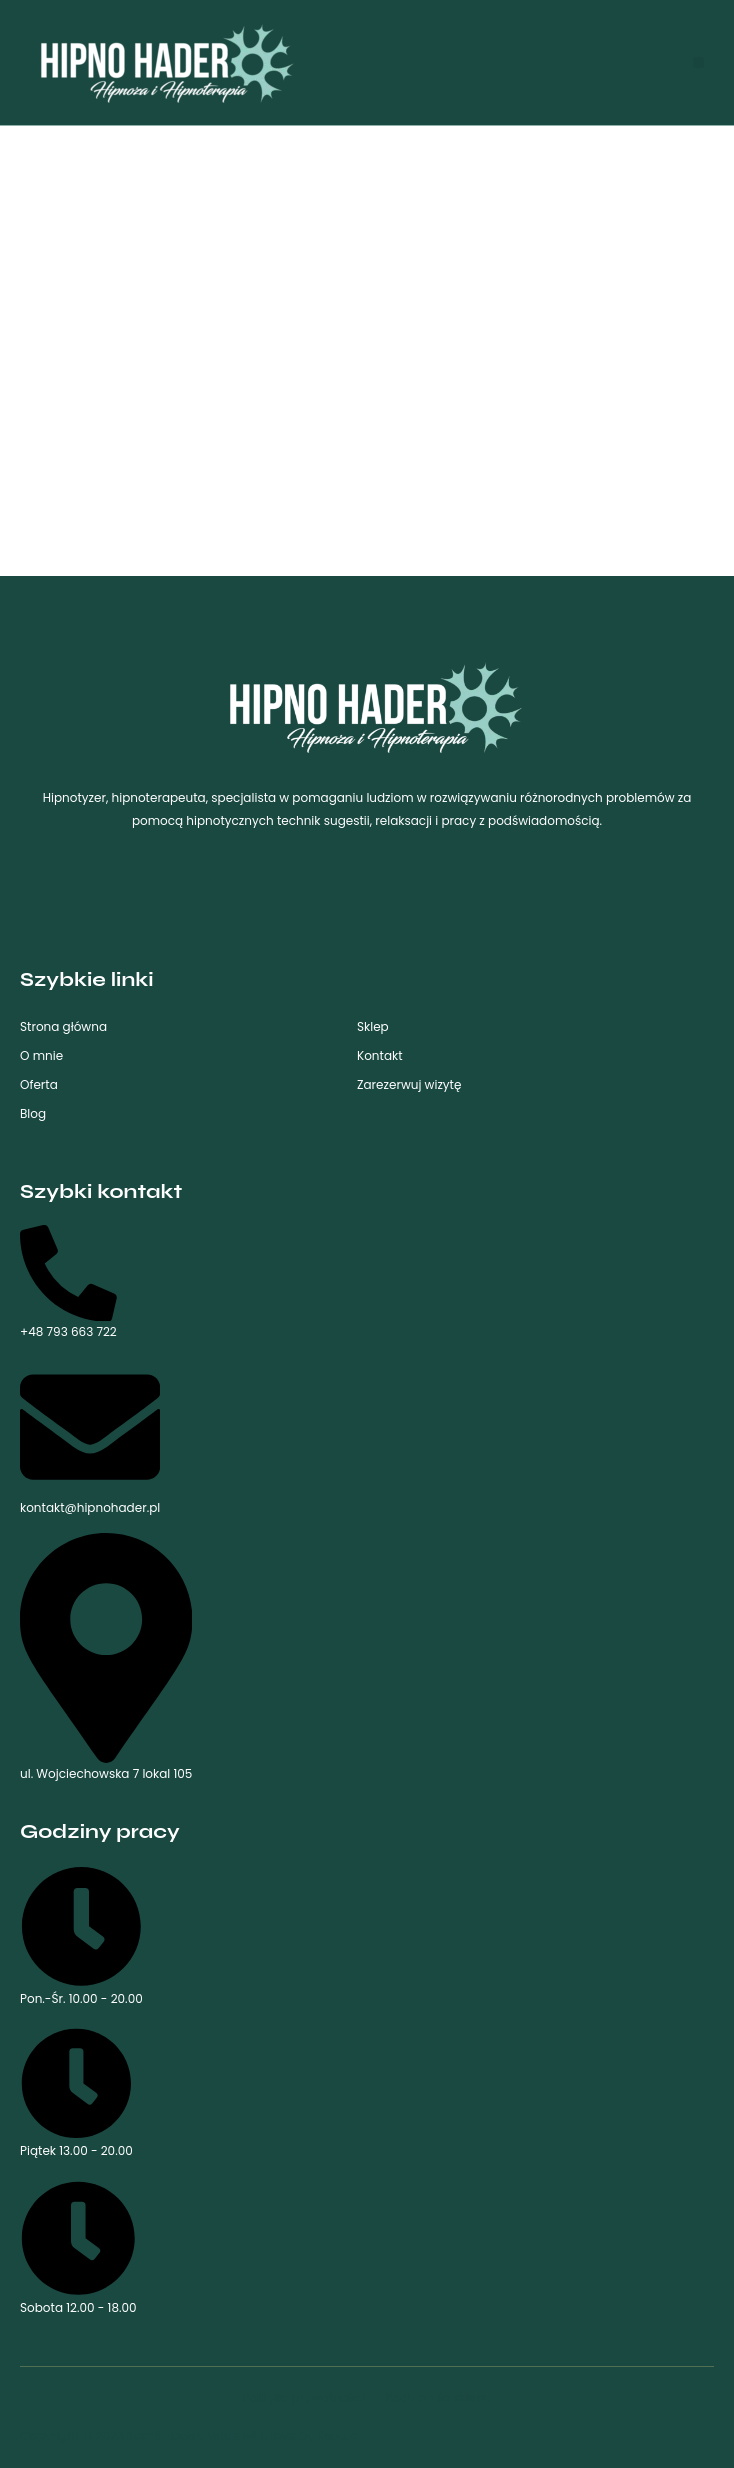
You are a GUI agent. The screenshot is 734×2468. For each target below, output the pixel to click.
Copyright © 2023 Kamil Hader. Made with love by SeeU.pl (190, 2435)
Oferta (39, 1084)
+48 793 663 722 (68, 1283)
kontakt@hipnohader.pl (90, 1436)
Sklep (373, 1026)
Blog (33, 1113)
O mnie (41, 1055)
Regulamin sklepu (438, 2397)
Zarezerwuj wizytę (409, 1084)
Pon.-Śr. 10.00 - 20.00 (81, 1936)
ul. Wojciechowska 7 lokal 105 (106, 1657)
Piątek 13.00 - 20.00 (76, 2093)
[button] (698, 62)
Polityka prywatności (303, 2397)
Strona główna (63, 1026)
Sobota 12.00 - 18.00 (78, 2248)
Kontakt (380, 1055)
